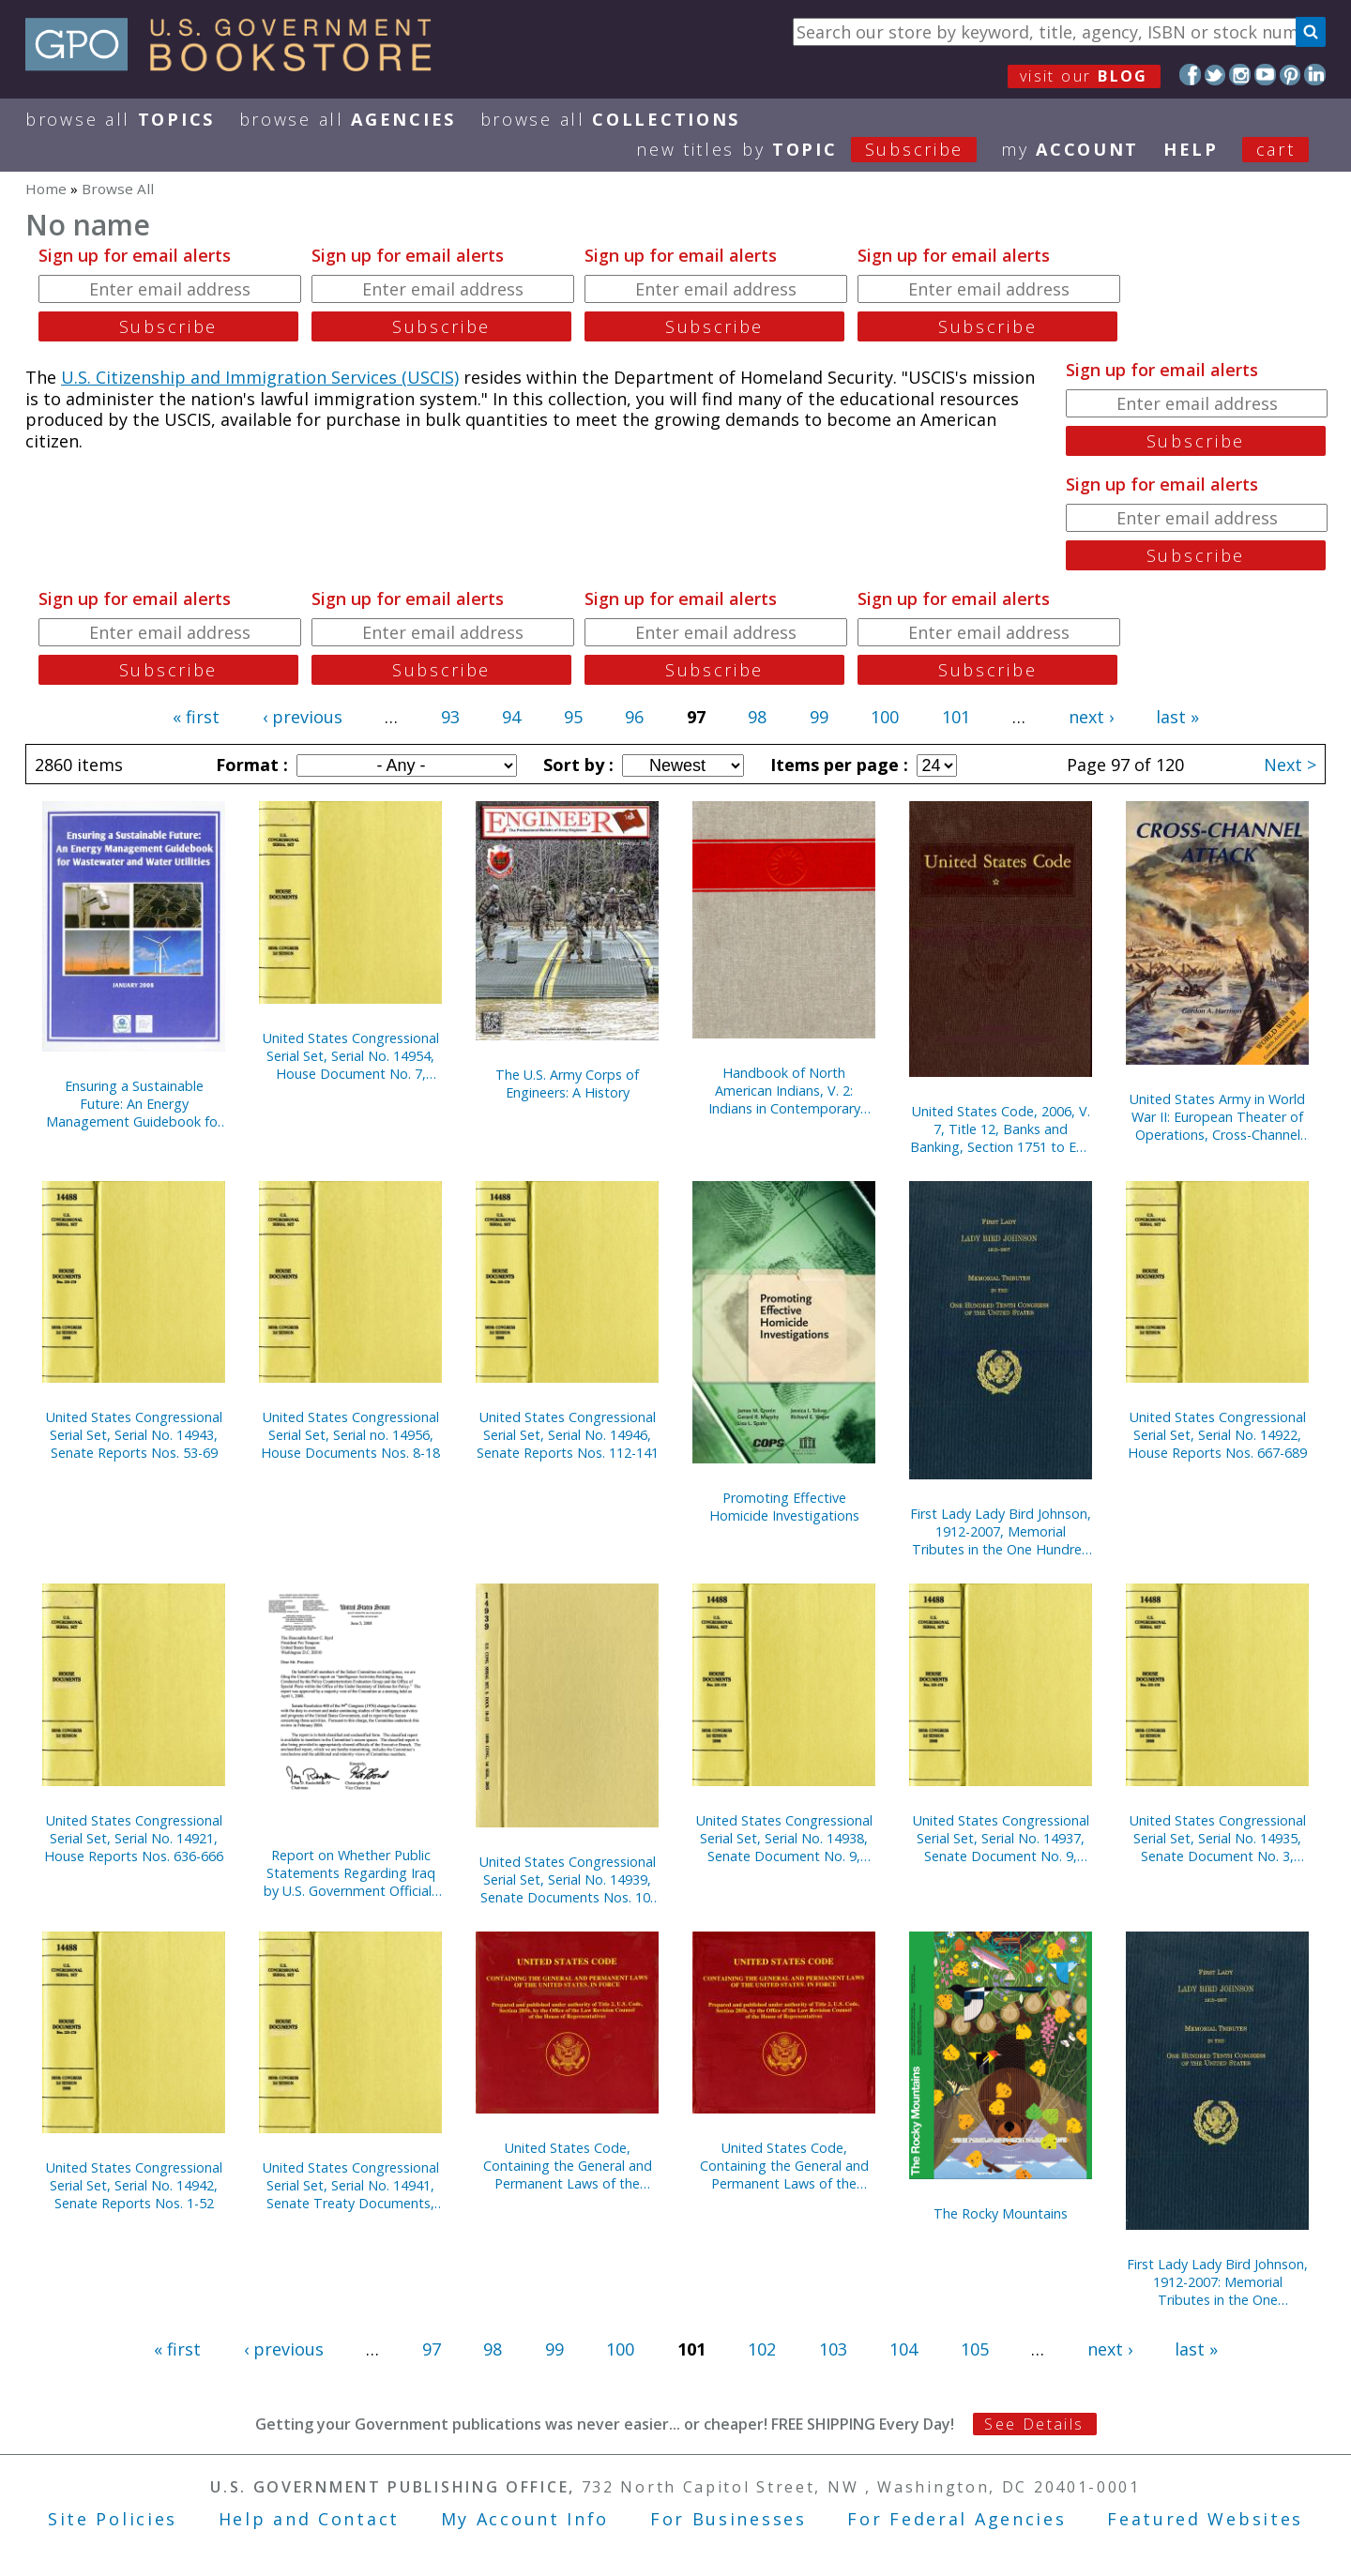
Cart (1276, 149)
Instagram (1240, 74)
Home (46, 188)
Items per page (836, 764)
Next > (1290, 764)
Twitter (1215, 74)
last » (1177, 716)
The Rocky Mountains (1001, 2213)
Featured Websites (1205, 2519)
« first (196, 716)
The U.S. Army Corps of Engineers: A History (567, 1083)
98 (757, 716)
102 (762, 2349)
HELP (1191, 149)
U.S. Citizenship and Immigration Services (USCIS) (260, 377)
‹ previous (302, 716)
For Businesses (728, 2519)
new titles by (818, 149)
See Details (1034, 2424)
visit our (1084, 76)
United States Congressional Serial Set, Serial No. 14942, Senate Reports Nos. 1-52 (134, 2185)
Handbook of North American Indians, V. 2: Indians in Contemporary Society (784, 1090)
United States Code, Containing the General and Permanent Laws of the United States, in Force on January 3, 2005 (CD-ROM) (567, 2165)
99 (819, 716)
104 (903, 2349)
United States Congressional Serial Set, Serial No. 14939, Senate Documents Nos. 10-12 (567, 1879)
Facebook (1190, 74)
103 (833, 2349)
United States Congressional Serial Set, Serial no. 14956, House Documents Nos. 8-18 (350, 1435)
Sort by (576, 764)
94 (511, 716)
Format (249, 764)
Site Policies (112, 2519)
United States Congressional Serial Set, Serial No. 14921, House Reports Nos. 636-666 (133, 1838)
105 (975, 2349)
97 (431, 2349)
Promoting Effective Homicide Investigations (784, 1506)
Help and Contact (309, 2519)
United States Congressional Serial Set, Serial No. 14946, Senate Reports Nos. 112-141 (568, 1435)
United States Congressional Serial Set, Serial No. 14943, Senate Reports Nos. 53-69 (134, 1435)
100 (885, 716)
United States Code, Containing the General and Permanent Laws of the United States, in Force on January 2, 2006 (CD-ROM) (784, 2165)
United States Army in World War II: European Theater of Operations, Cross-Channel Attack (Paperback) (1217, 1117)
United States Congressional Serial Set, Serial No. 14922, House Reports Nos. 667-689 (1217, 1435)
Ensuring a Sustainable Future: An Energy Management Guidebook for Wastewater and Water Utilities (134, 1103)
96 (634, 716)
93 (450, 716)
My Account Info (525, 2519)
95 (573, 716)
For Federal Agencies (956, 2519)
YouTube (1265, 74)
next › (1091, 716)
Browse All (120, 119)
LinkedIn (1315, 74)
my (1070, 149)
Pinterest (1290, 74)
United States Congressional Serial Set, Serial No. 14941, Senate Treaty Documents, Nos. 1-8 (351, 2185)
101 (956, 716)
